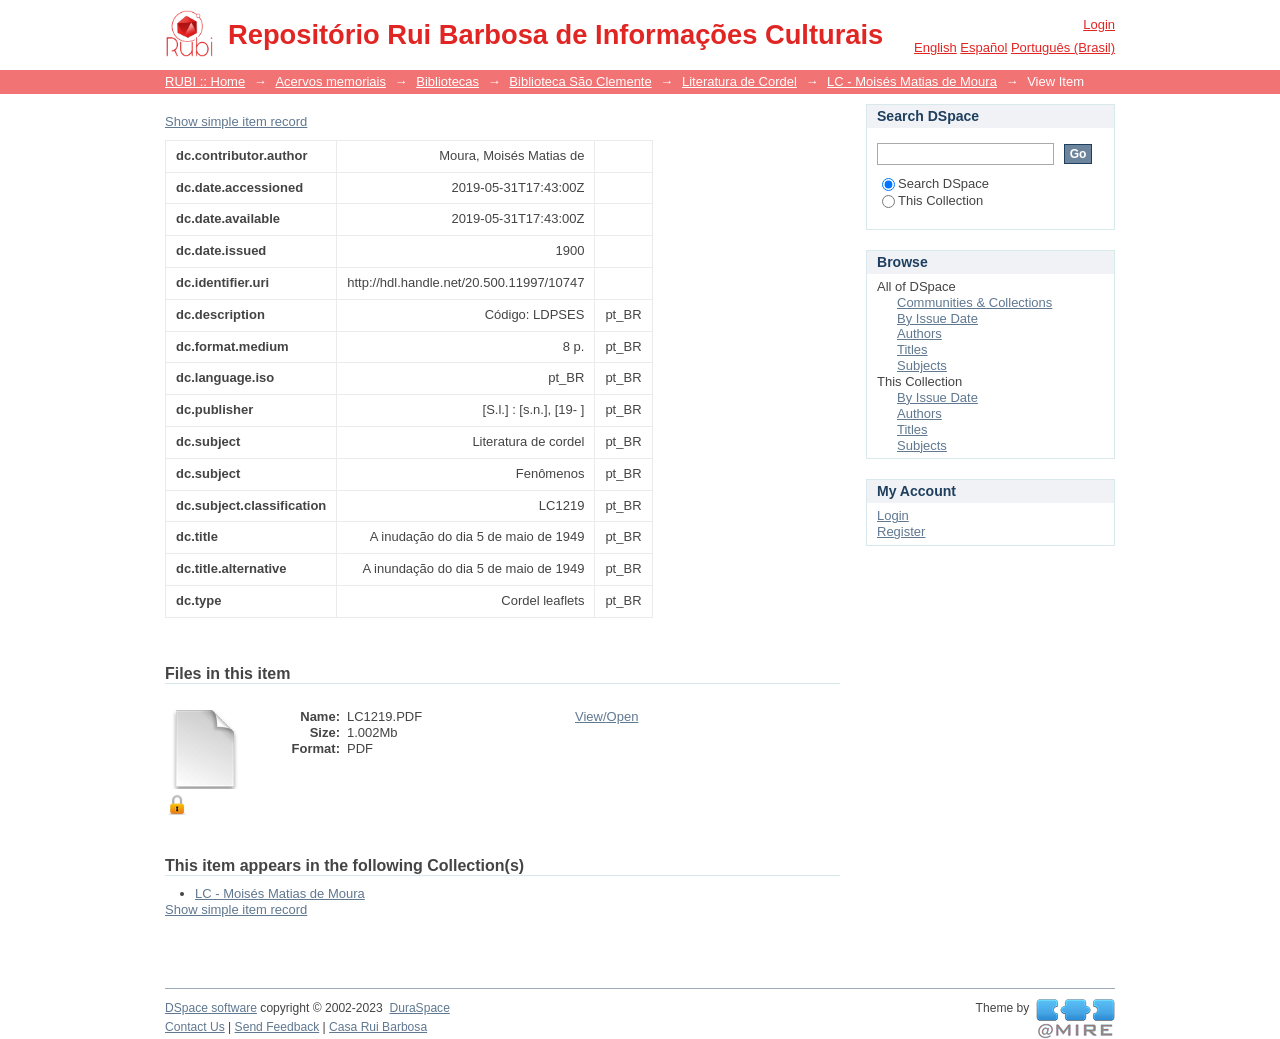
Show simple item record (236, 121)
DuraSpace (419, 1008)
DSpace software (211, 1008)
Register (901, 531)
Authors (919, 333)
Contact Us (195, 1027)
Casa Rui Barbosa (378, 1027)
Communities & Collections (974, 302)
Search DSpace (935, 183)
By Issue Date (937, 318)
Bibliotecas (447, 81)
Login (1099, 24)
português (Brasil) (1063, 47)
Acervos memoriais (330, 81)
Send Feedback (277, 1027)
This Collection (932, 200)
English (935, 47)
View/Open (606, 716)
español (983, 47)
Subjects (922, 365)
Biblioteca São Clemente (580, 81)
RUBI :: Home (205, 81)
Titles (912, 349)
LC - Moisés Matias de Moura (912, 81)
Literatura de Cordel (739, 81)
